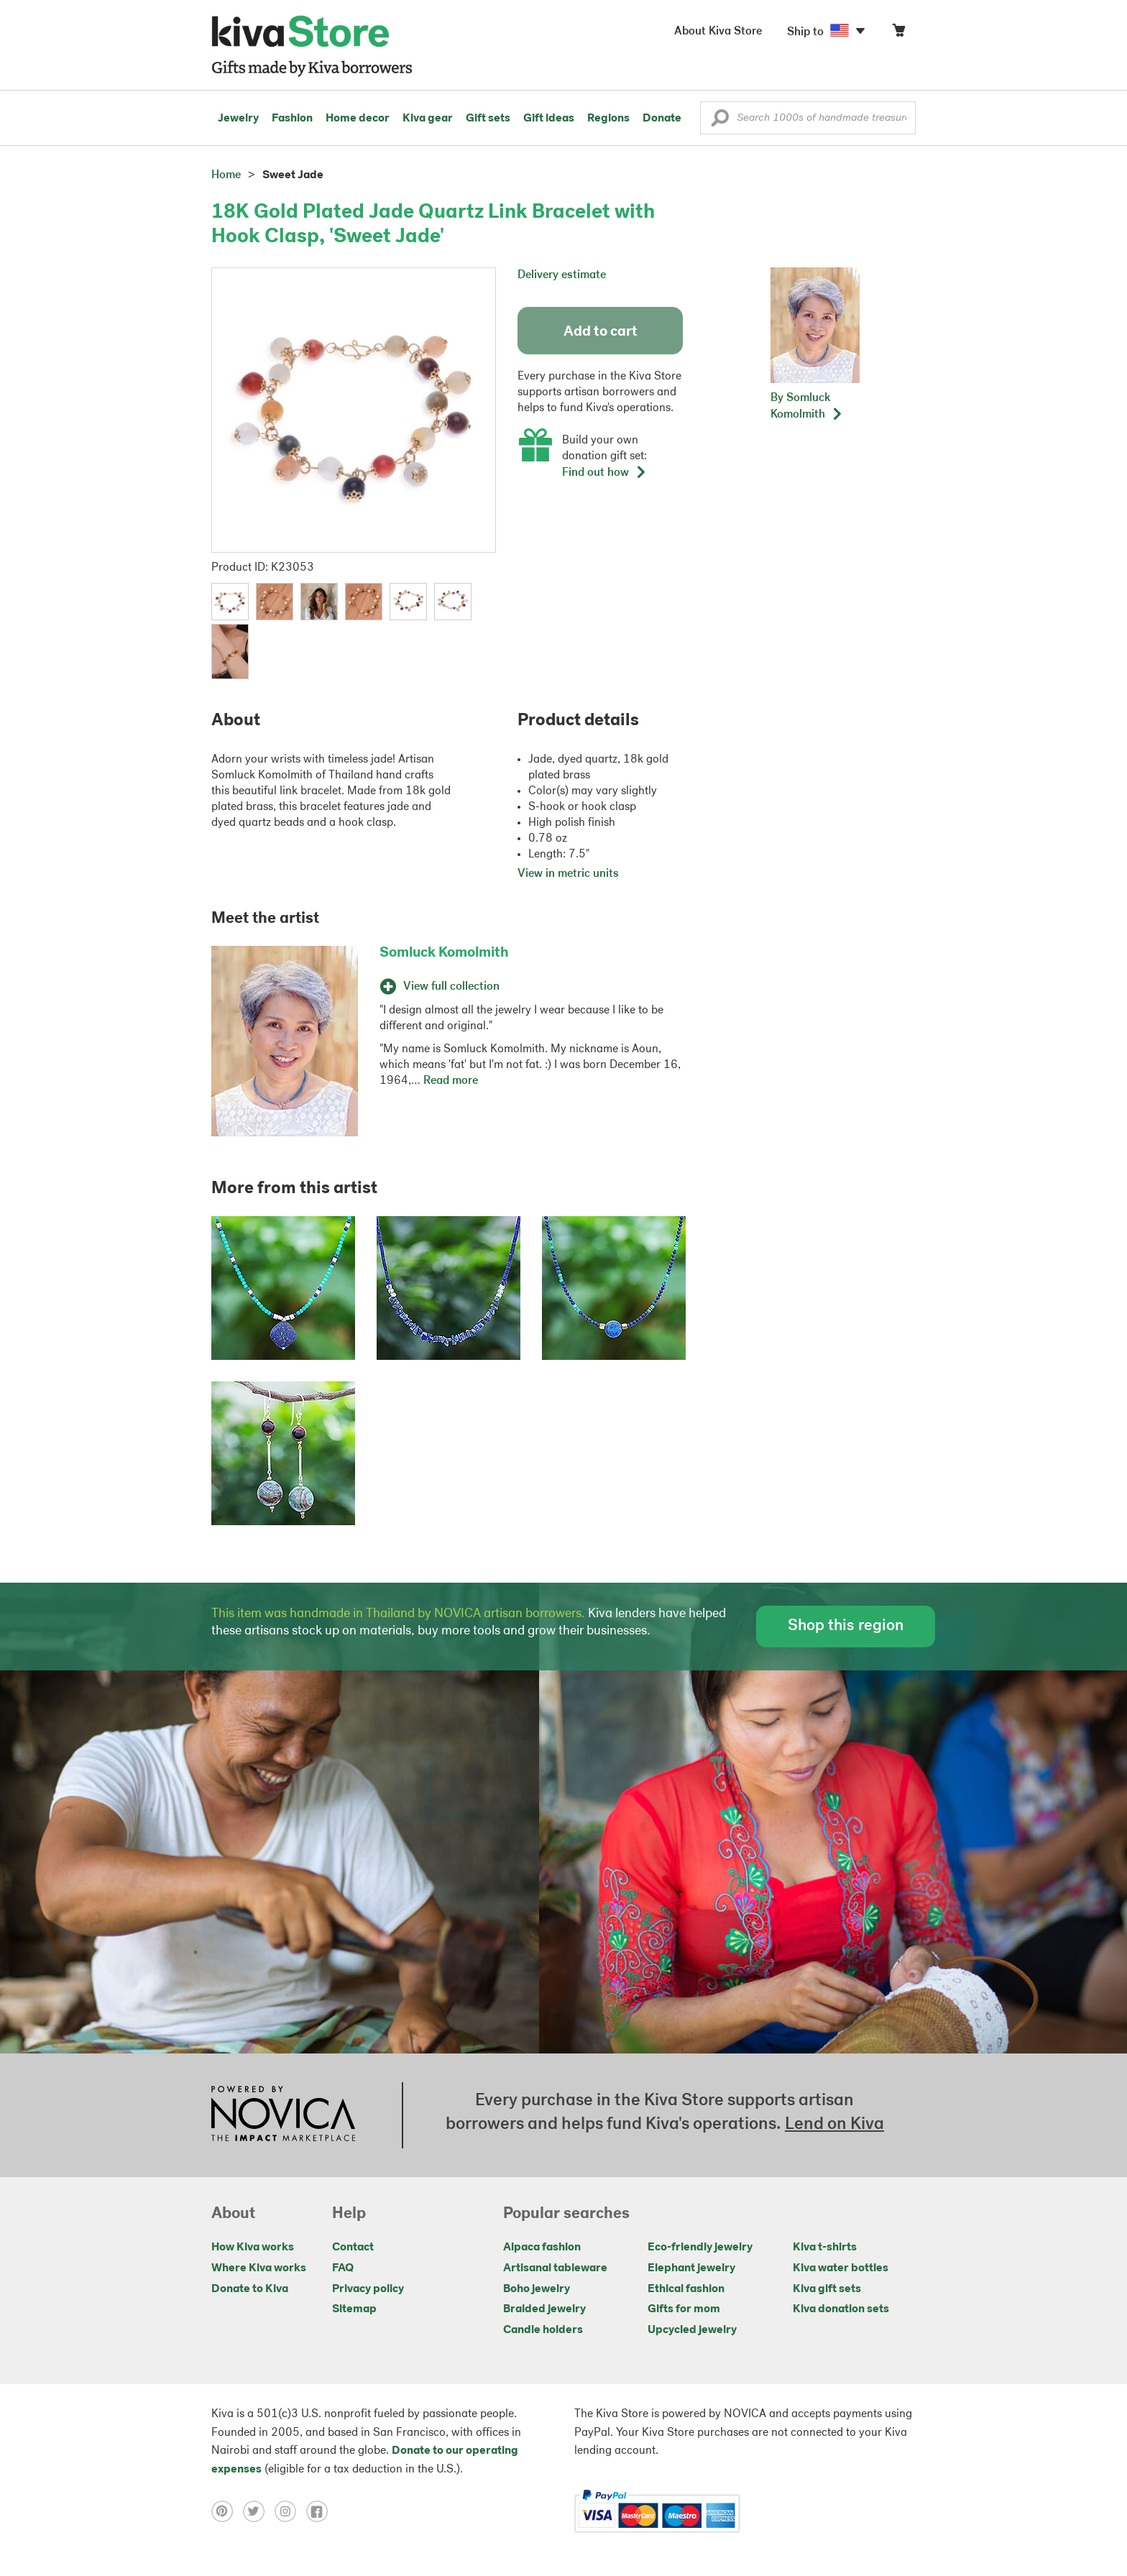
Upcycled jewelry (692, 2330)
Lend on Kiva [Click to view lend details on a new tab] (834, 2124)
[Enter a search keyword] (808, 117)
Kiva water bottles (840, 2268)
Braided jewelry (544, 2309)
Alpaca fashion (542, 2247)
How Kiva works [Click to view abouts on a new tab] (252, 2247)
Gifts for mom (684, 2309)
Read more (450, 1081)
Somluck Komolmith (444, 953)
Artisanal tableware (555, 2268)
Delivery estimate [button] (562, 275)
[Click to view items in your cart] (898, 33)
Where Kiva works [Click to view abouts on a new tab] (258, 2268)
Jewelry (238, 118)
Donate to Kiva (249, 2289)
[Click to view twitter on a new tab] (259, 2511)
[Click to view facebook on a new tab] (320, 2511)
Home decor (358, 118)
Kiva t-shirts (825, 2247)
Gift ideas (548, 118)
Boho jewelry (536, 2289)
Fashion (292, 118)
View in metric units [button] (568, 874)
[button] (720, 121)
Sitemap (354, 2309)
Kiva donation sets (841, 2309)
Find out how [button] (604, 473)
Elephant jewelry (691, 2268)
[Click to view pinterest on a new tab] (227, 2511)
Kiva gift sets (827, 2289)
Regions (608, 118)
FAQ (343, 2268)
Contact (353, 2247)
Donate (662, 118)
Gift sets (488, 118)
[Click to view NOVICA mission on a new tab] (283, 2115)
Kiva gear (427, 118)
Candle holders (543, 2330)
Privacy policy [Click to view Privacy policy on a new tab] (368, 2289)
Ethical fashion (686, 2289)
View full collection (440, 986)
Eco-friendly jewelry (700, 2247)
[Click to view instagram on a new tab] (290, 2511)
